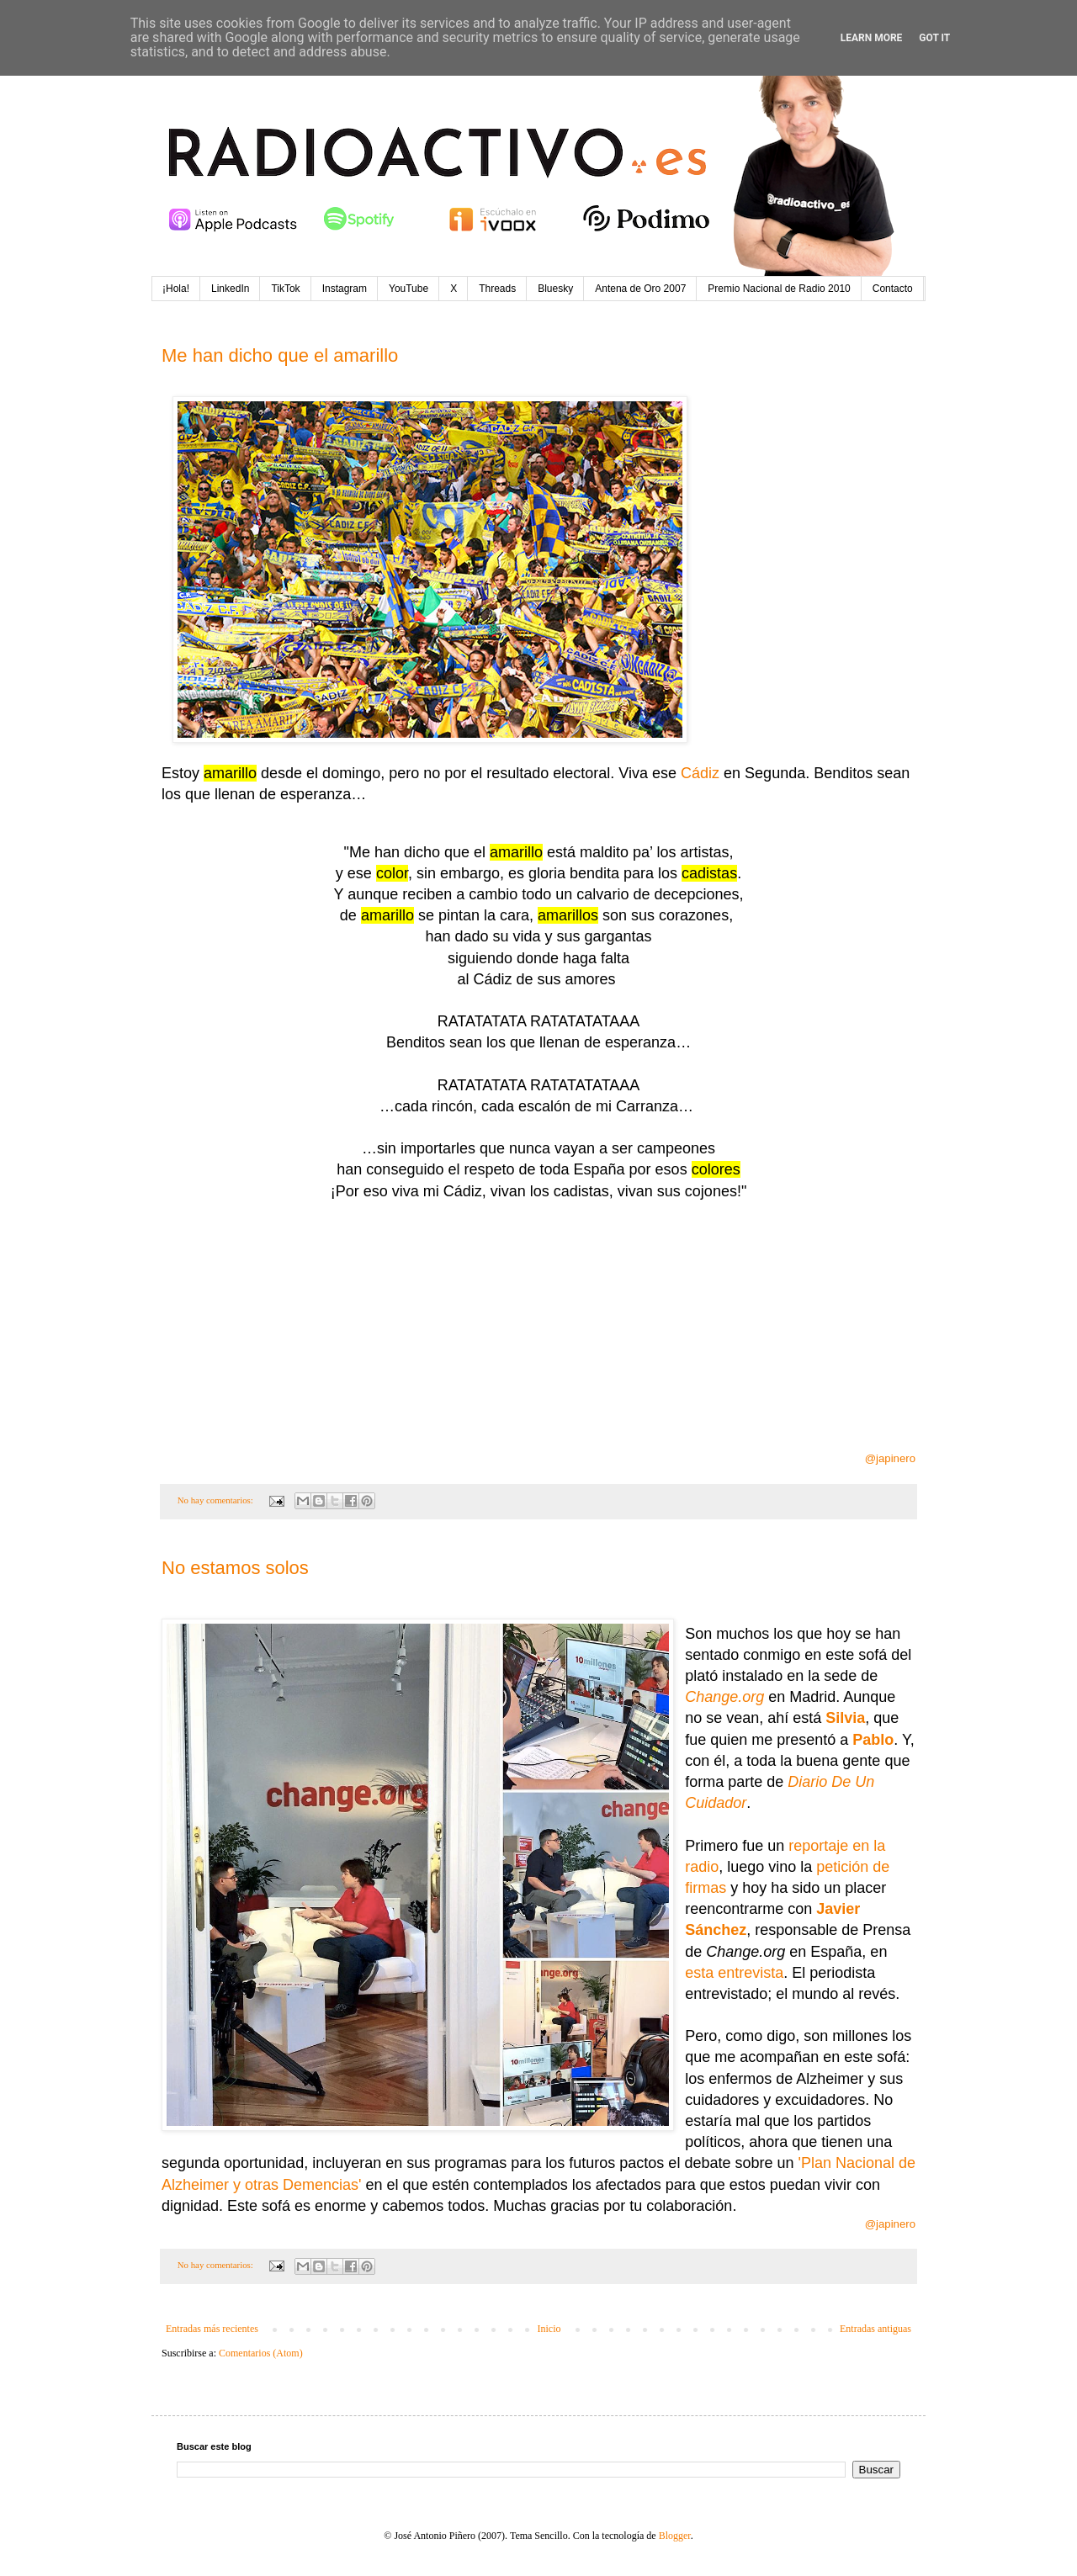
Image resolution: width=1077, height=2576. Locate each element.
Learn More (872, 38)
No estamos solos (235, 1567)
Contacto (893, 288)
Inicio (548, 2329)
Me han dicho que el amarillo (280, 355)
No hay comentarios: (217, 1500)
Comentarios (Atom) (261, 2353)
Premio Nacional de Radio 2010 (779, 288)
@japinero (890, 1458)
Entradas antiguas (875, 2329)
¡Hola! (175, 288)
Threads (497, 288)
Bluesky (555, 288)
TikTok (285, 288)
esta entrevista (734, 1972)
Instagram (344, 288)
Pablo (873, 1739)
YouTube (408, 288)
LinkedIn (230, 288)
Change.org (724, 1696)
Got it (934, 38)
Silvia (845, 1717)
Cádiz (700, 773)
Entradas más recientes (212, 2329)
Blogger (675, 2536)
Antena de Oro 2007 (640, 288)
